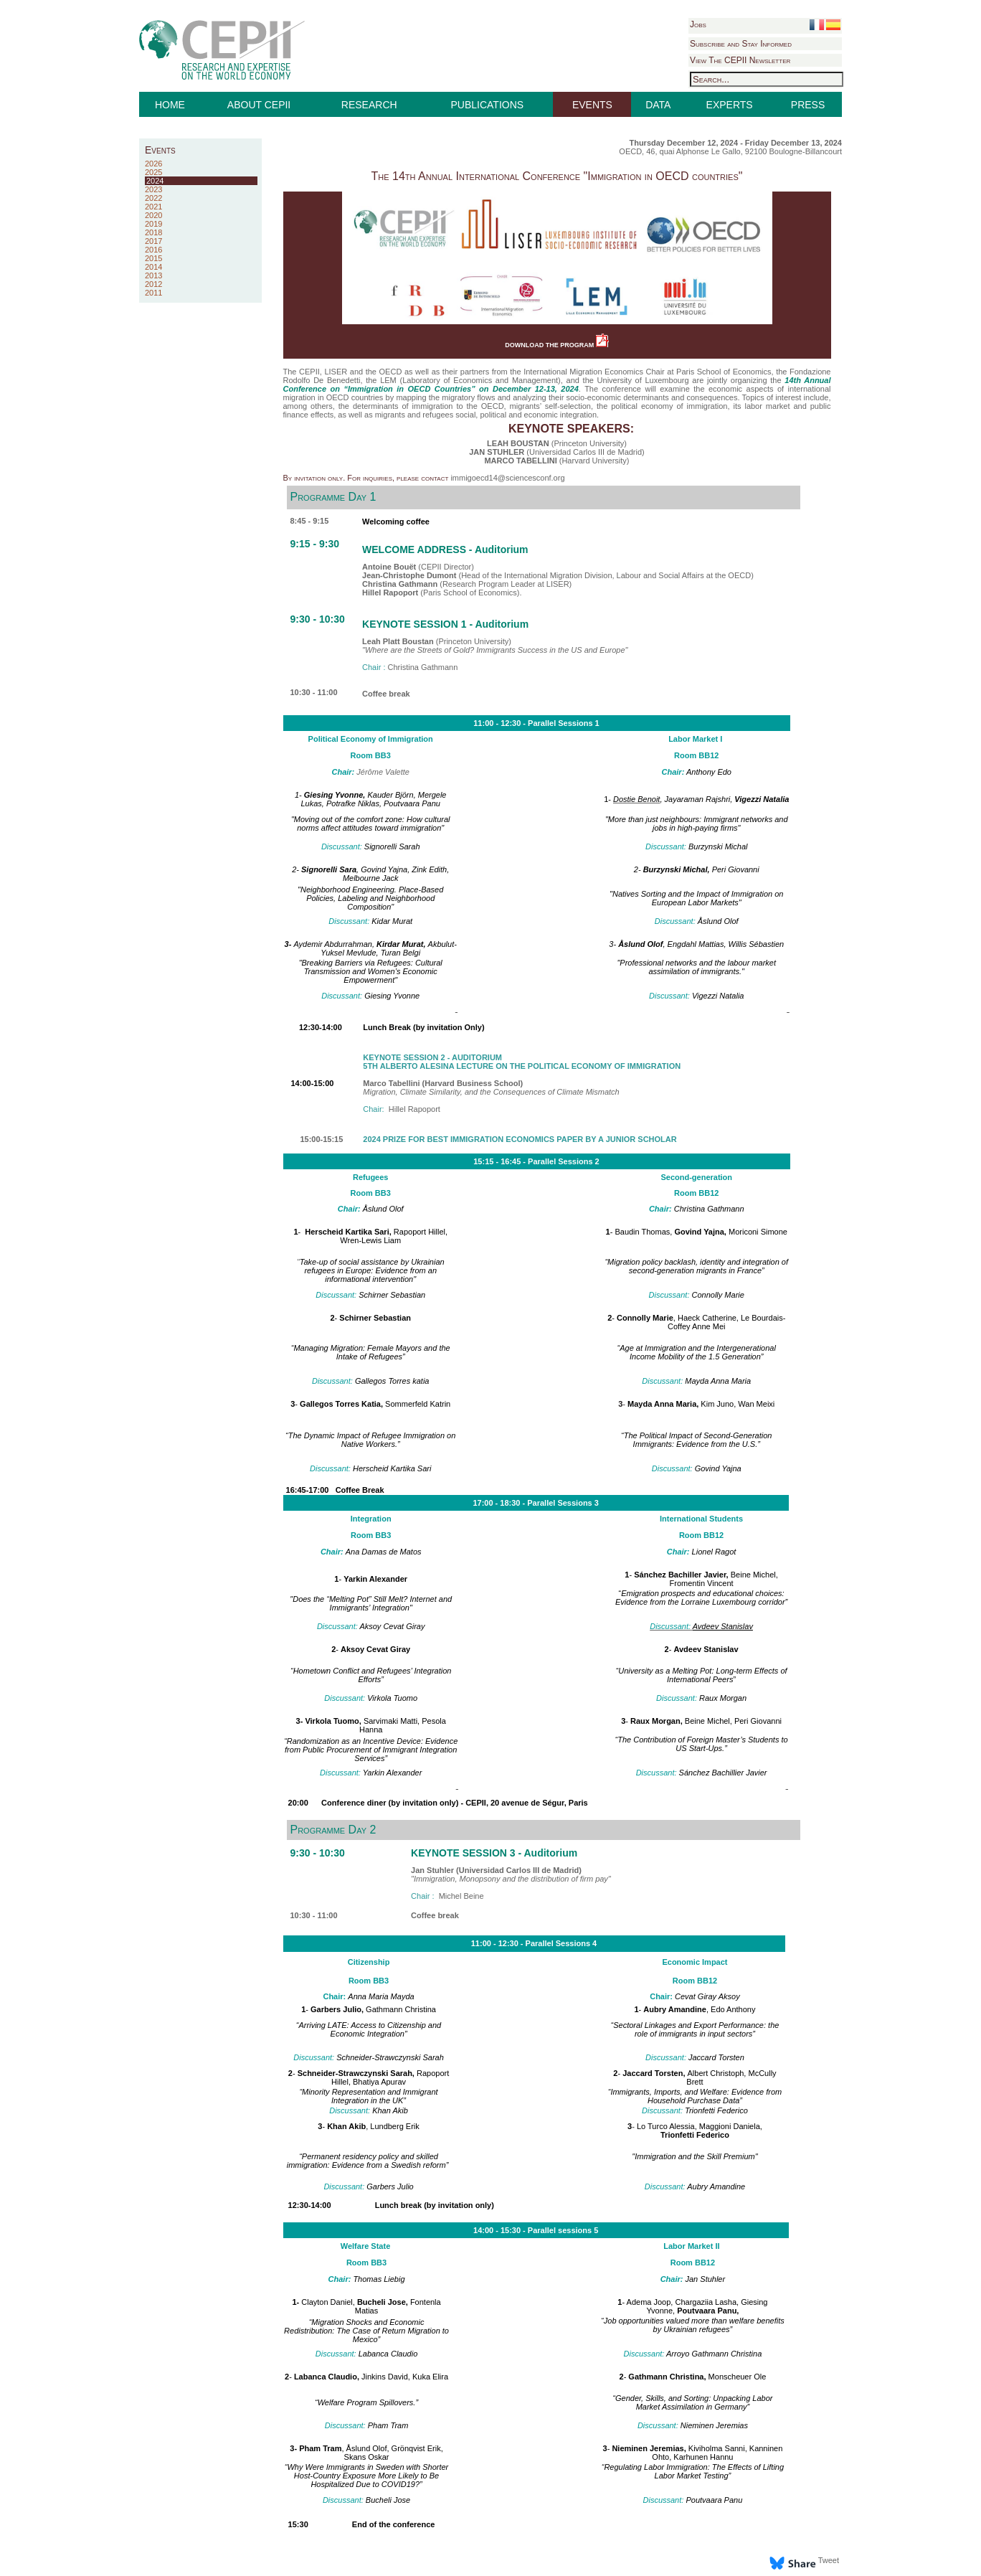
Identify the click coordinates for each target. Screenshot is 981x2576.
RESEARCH (369, 104)
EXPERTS (729, 104)
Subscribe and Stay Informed (741, 44)
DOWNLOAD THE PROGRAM (557, 345)
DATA (657, 104)
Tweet (828, 2560)
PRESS (808, 104)
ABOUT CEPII (258, 104)
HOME (170, 104)
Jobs (698, 24)
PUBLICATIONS (487, 104)
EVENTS (592, 104)
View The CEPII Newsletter (740, 60)
